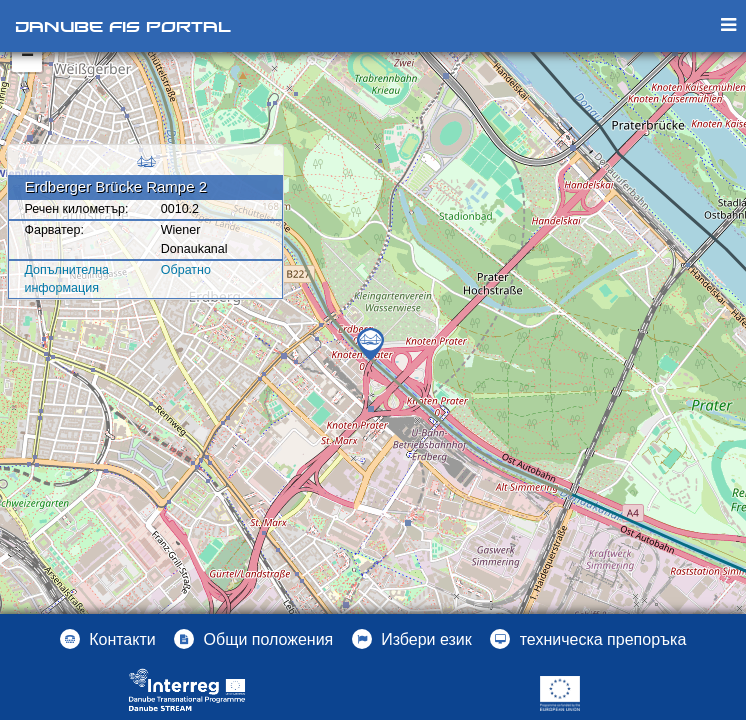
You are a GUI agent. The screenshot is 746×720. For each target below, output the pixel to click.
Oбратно (186, 270)
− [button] (27, 57)
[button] (412, 639)
